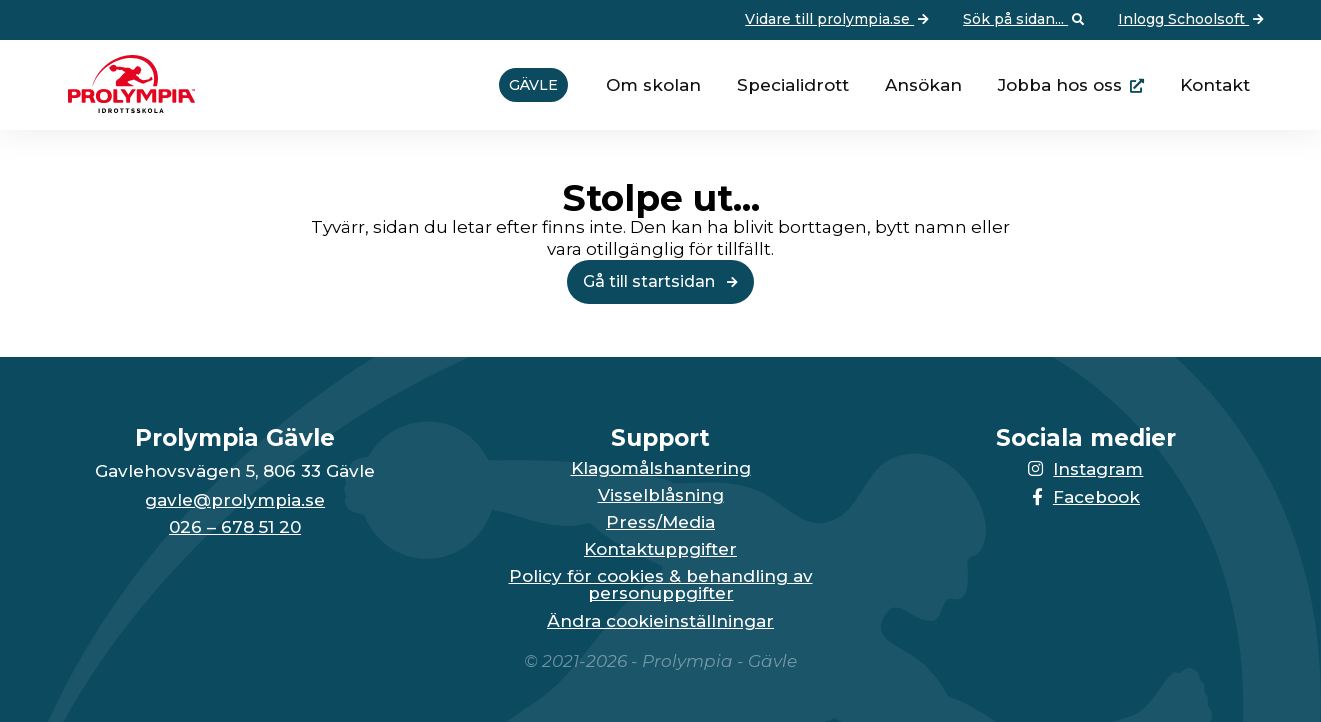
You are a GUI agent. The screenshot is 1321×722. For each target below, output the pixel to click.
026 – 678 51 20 (235, 527)
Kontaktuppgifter (660, 549)
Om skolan (653, 85)
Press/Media (660, 522)
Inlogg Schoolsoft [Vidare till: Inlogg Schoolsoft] (1193, 20)
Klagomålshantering (661, 468)
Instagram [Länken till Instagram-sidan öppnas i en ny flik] (1085, 469)
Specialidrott (793, 85)
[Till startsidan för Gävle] (124, 107)
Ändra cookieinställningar (660, 621)
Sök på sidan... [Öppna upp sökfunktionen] (1025, 20)
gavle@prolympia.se (235, 500)
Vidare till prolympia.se (839, 20)
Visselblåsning (661, 495)
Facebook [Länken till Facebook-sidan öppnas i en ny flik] (1086, 497)
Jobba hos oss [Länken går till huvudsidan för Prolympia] (1060, 85)
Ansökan (923, 85)
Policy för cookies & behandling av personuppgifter (661, 585)
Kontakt (1215, 85)
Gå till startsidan (660, 281)
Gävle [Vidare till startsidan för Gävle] (533, 85)
